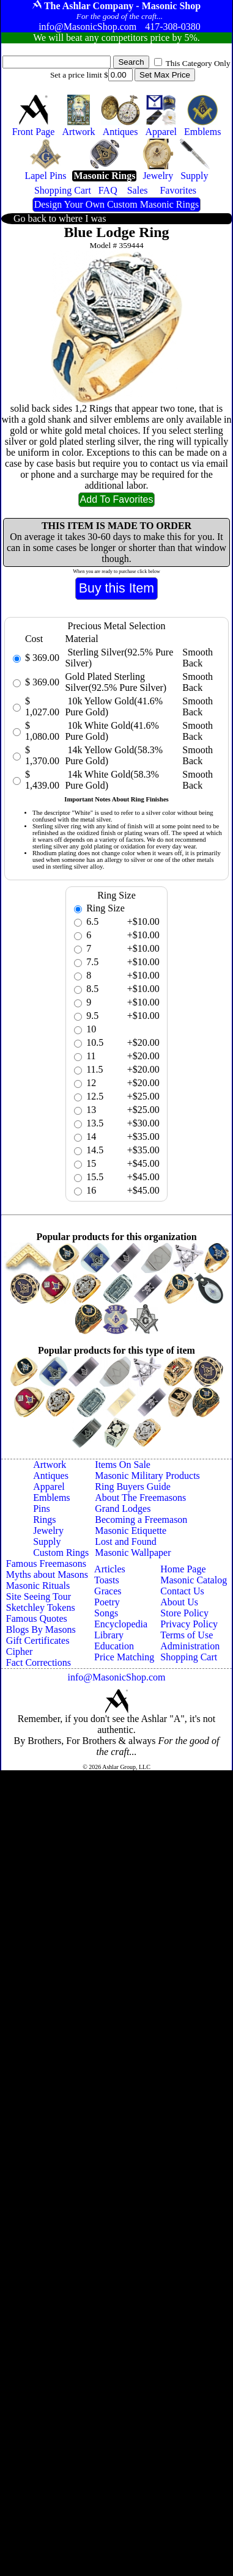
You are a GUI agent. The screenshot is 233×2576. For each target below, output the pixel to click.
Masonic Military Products (147, 1475)
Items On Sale (122, 1464)
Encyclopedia (120, 1624)
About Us (179, 1602)
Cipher (19, 1651)
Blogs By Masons (41, 1629)
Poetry (107, 1602)
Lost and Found (125, 1541)
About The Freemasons (140, 1497)
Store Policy (184, 1613)
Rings (44, 1519)
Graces (107, 1591)
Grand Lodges (122, 1508)
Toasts (106, 1580)
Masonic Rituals (38, 1585)
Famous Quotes (36, 1618)
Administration (190, 1646)
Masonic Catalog (193, 1580)
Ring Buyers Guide (133, 1486)
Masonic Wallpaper (133, 1552)
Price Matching (124, 1657)
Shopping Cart (188, 1657)
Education (114, 1646)
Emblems (51, 1497)
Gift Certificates (38, 1640)
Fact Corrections (38, 1662)
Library (109, 1635)
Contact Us (182, 1591)
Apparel (49, 1486)
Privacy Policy (189, 1624)
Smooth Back (197, 657)
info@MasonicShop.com (116, 1677)
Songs (106, 1613)
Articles (109, 1569)
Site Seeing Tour (38, 1596)
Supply (47, 1541)
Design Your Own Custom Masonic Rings (116, 204)
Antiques (50, 1475)
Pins (41, 1508)
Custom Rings (61, 1552)
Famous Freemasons (46, 1563)
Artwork (49, 1464)
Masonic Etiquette (130, 1530)
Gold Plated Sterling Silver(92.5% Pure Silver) (115, 682)
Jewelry (48, 1530)
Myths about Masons (47, 1574)
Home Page (182, 1569)
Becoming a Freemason (141, 1519)
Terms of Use (186, 1635)
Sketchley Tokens (40, 1607)
